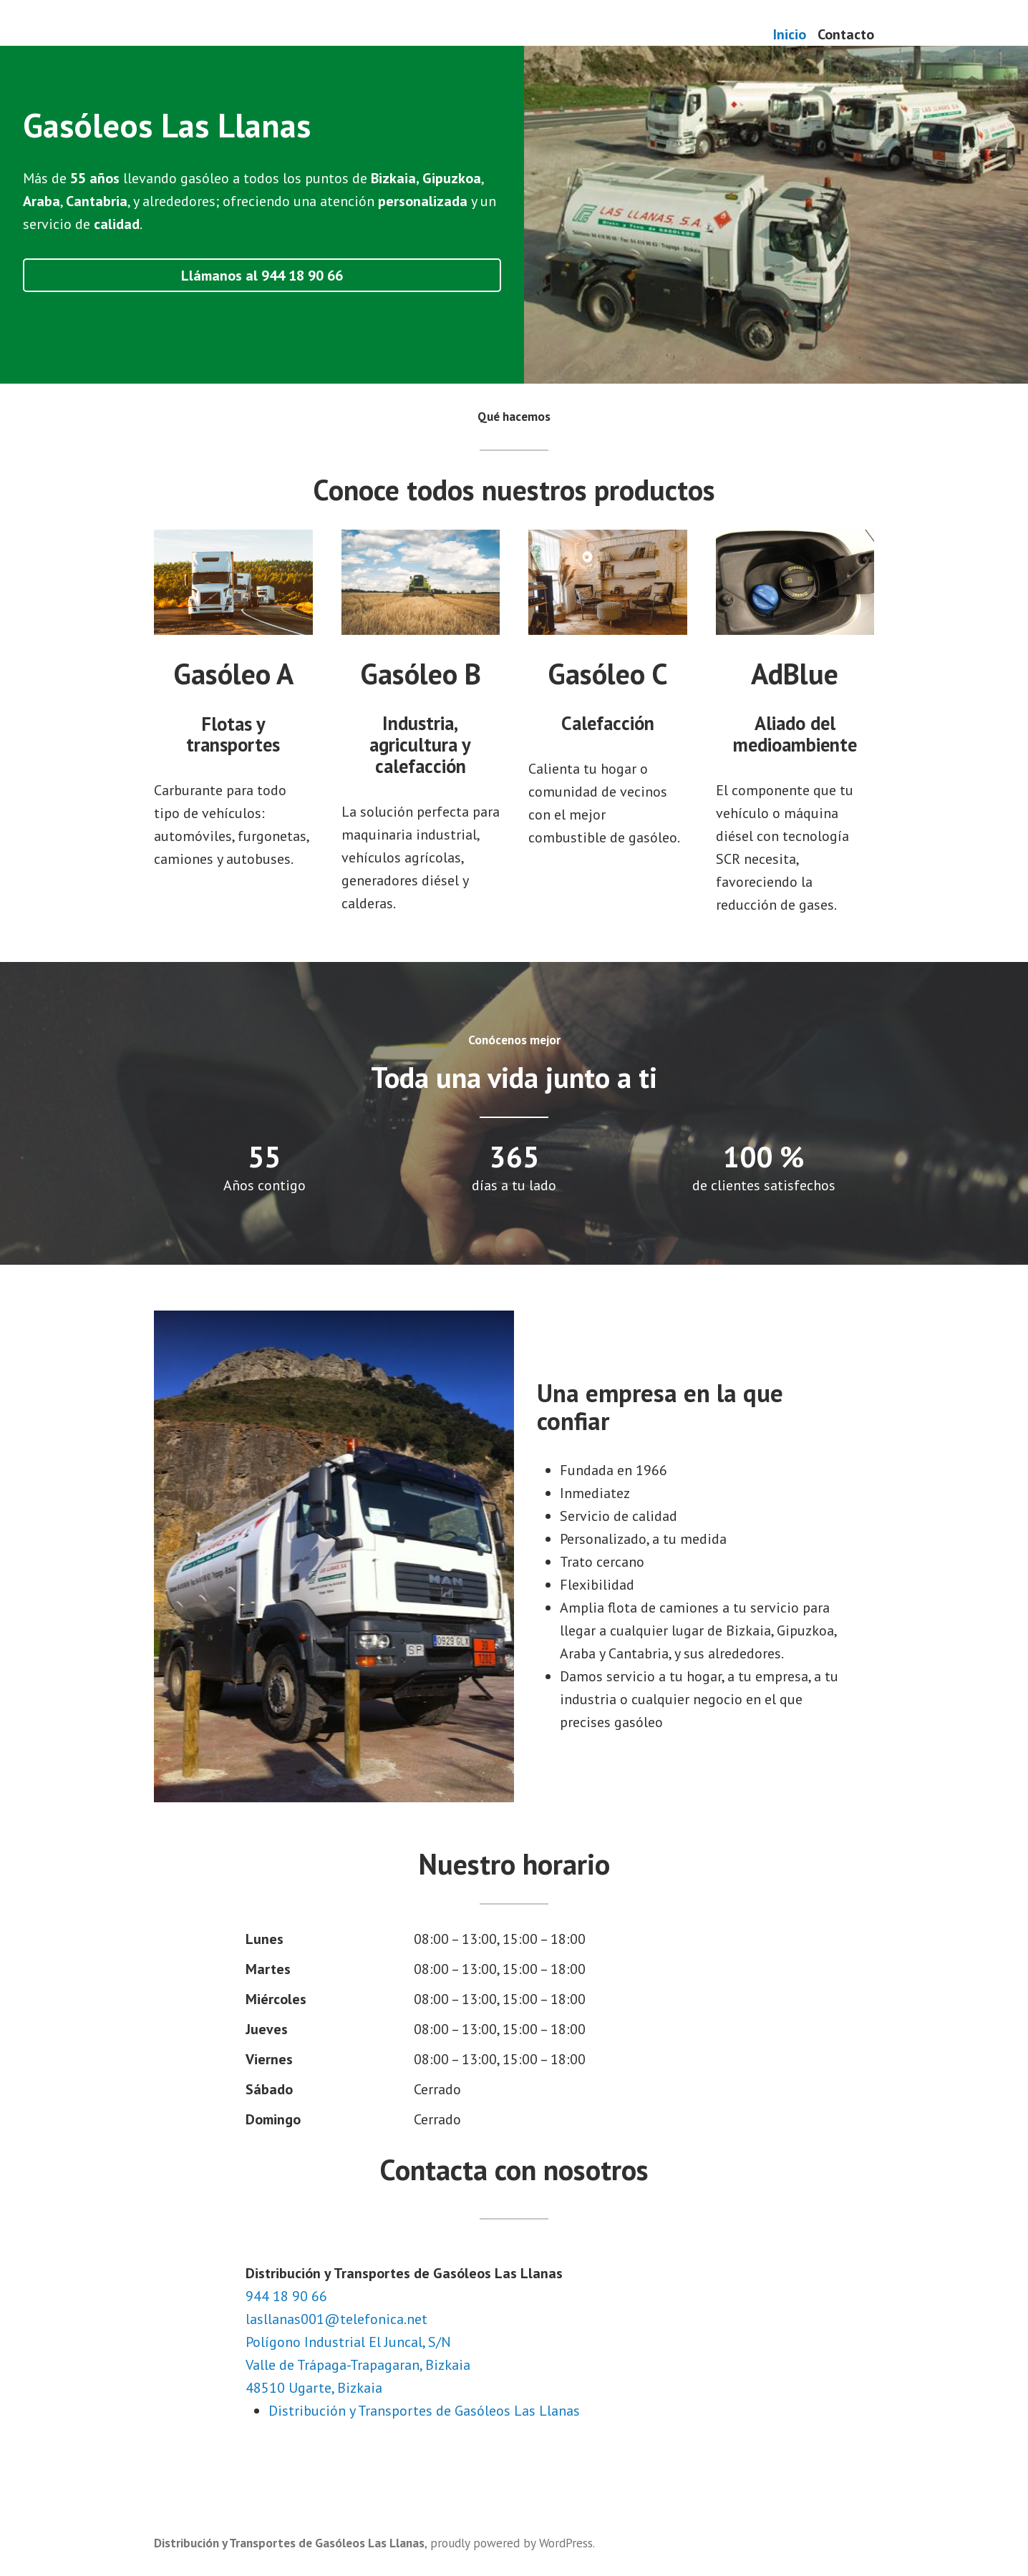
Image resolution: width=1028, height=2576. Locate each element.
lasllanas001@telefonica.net (336, 2319)
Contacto (846, 34)
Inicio (789, 34)
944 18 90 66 (286, 2296)
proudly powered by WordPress (511, 2542)
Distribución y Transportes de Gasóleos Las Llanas (424, 2410)
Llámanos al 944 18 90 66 (262, 275)
